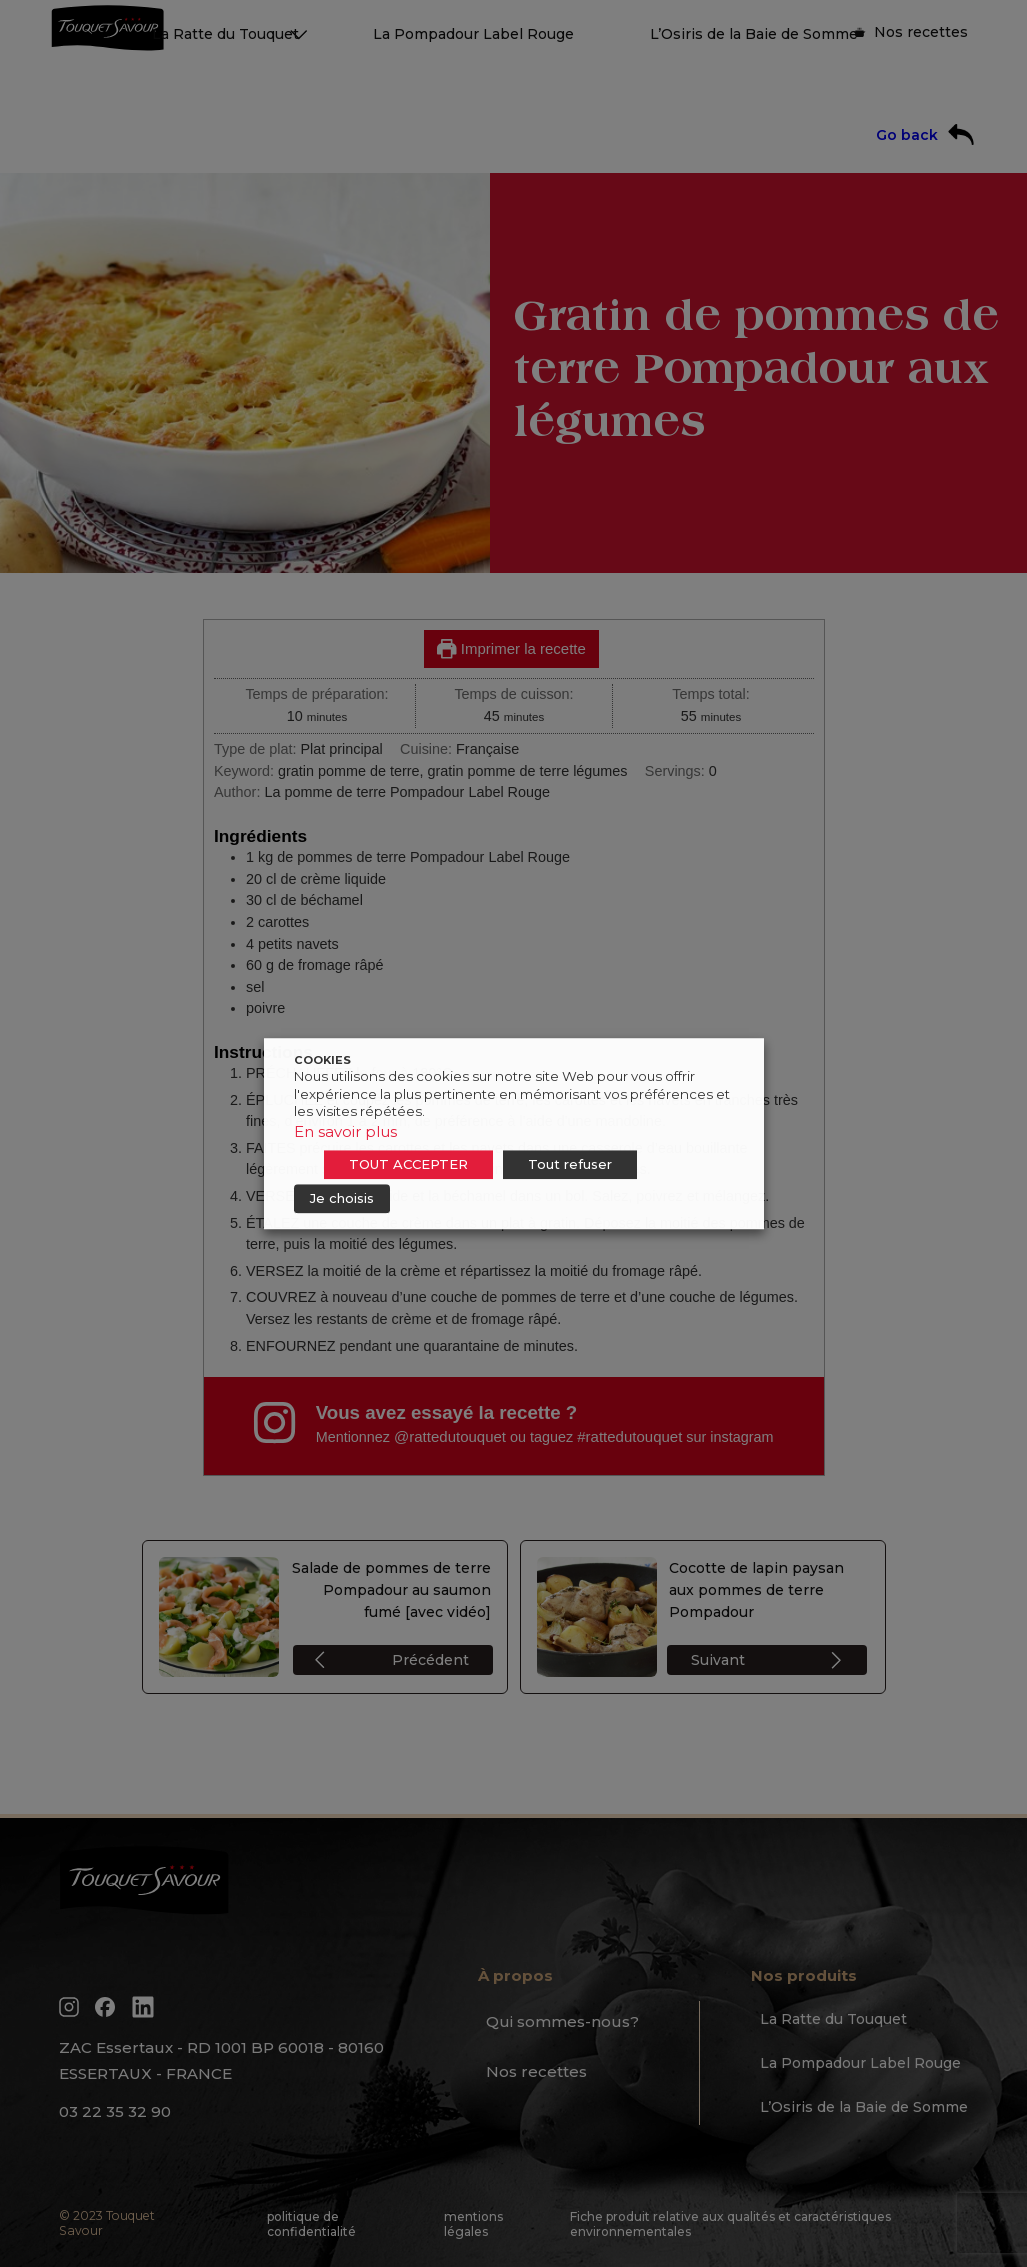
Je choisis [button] (342, 1198)
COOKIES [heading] (322, 1060)
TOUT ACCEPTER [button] (408, 1164)
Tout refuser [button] (570, 1164)
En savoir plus (345, 1131)
